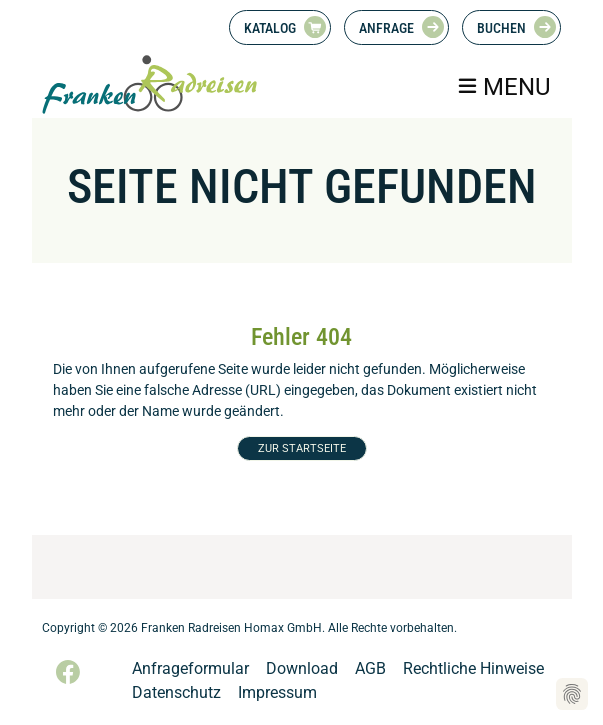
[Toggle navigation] (502, 87)
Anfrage (386, 28)
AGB (370, 668)
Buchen (501, 28)
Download (302, 668)
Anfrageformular (190, 668)
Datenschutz (176, 692)
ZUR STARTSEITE (302, 448)
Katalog (270, 28)
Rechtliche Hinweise (473, 668)
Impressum (277, 692)
